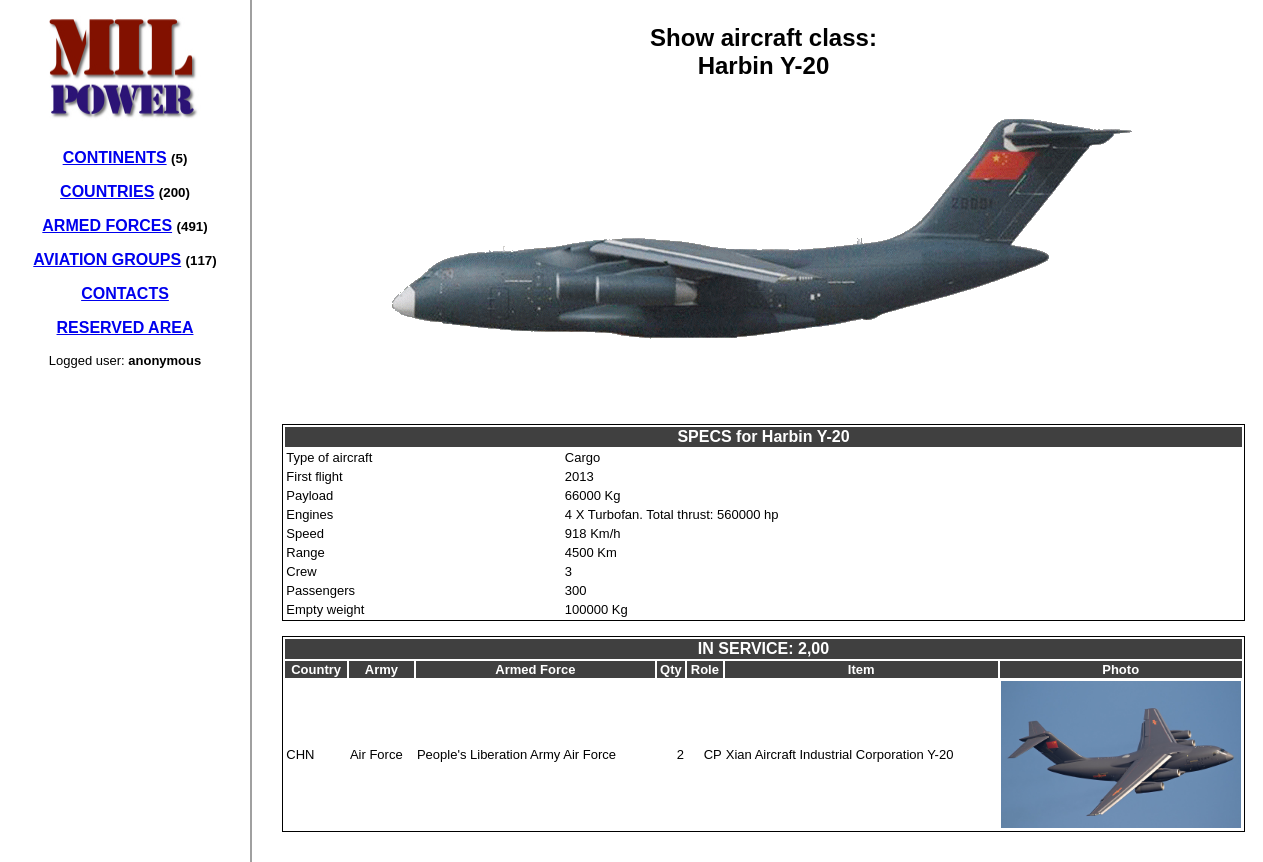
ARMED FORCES (107, 225)
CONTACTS (125, 293)
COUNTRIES (107, 191)
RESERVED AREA (125, 327)
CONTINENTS (115, 157)
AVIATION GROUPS (107, 259)
